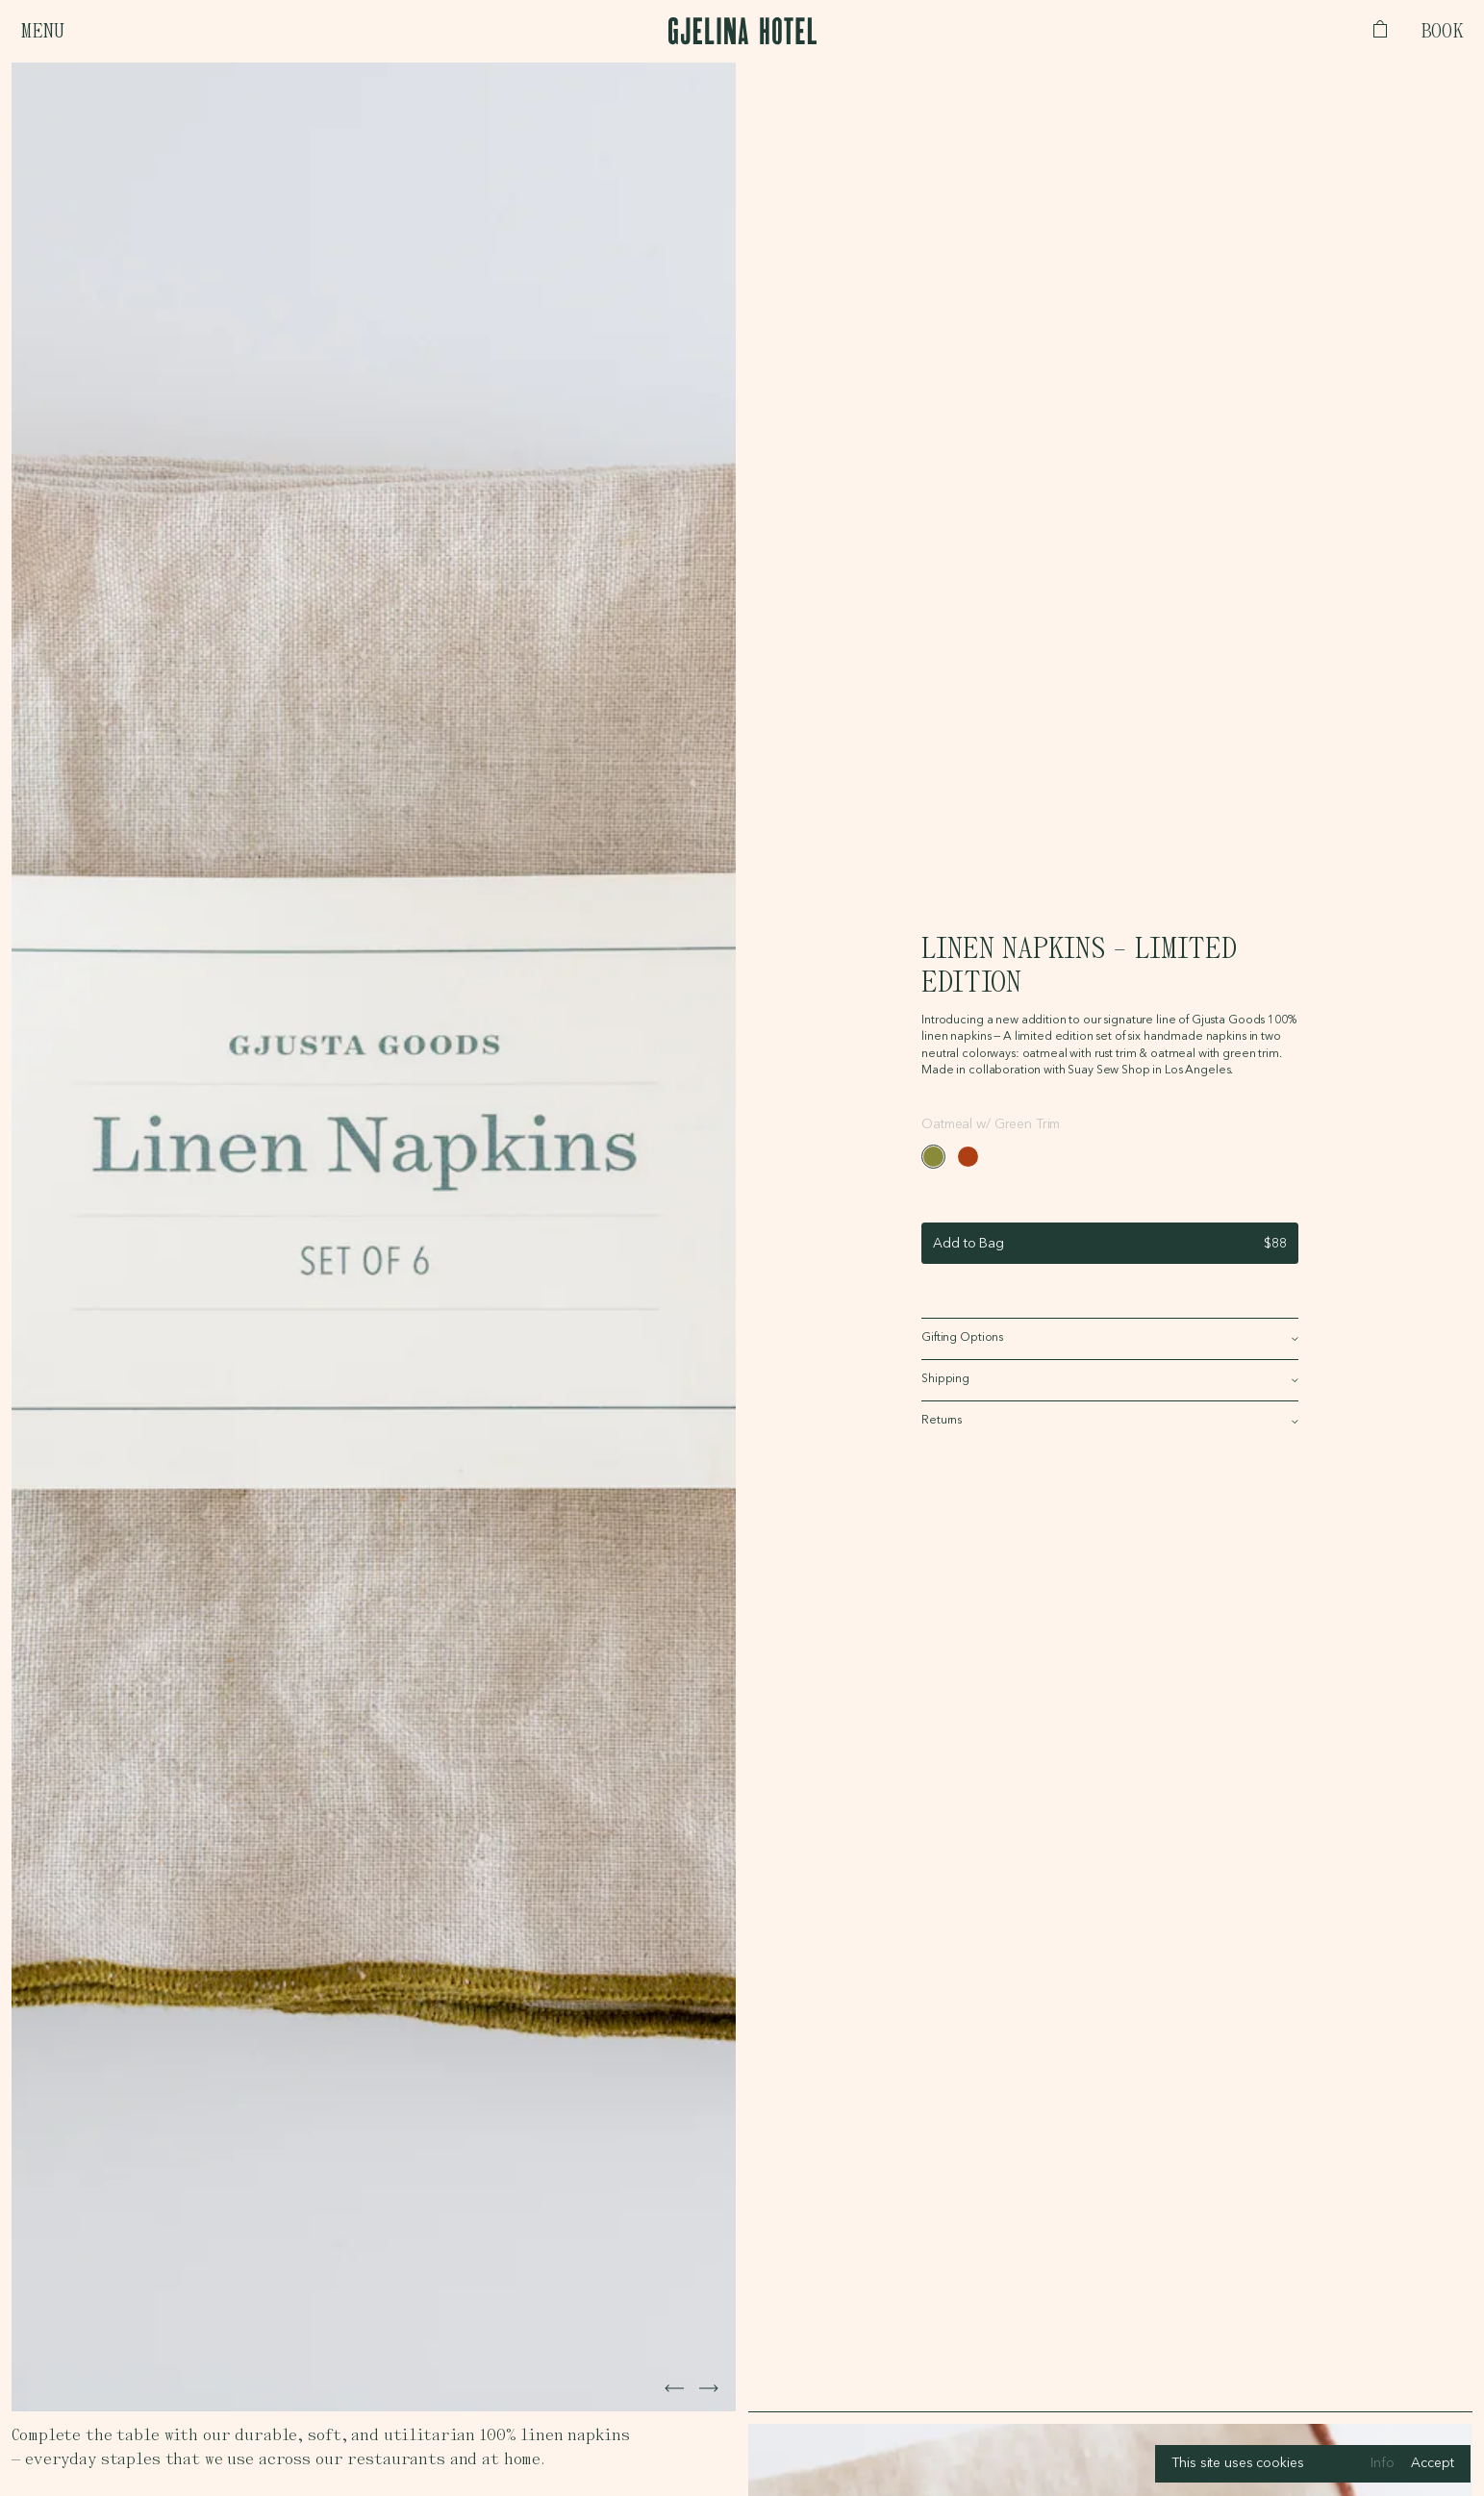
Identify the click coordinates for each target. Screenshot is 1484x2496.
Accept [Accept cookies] (1432, 2463)
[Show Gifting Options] (1109, 1339)
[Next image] (675, 2388)
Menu (41, 31)
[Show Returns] (1109, 1421)
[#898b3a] (933, 1157)
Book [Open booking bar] (1442, 31)
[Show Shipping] (1109, 1380)
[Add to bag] (1109, 1243)
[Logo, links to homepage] (742, 30)
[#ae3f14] (968, 1157)
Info (1382, 2463)
